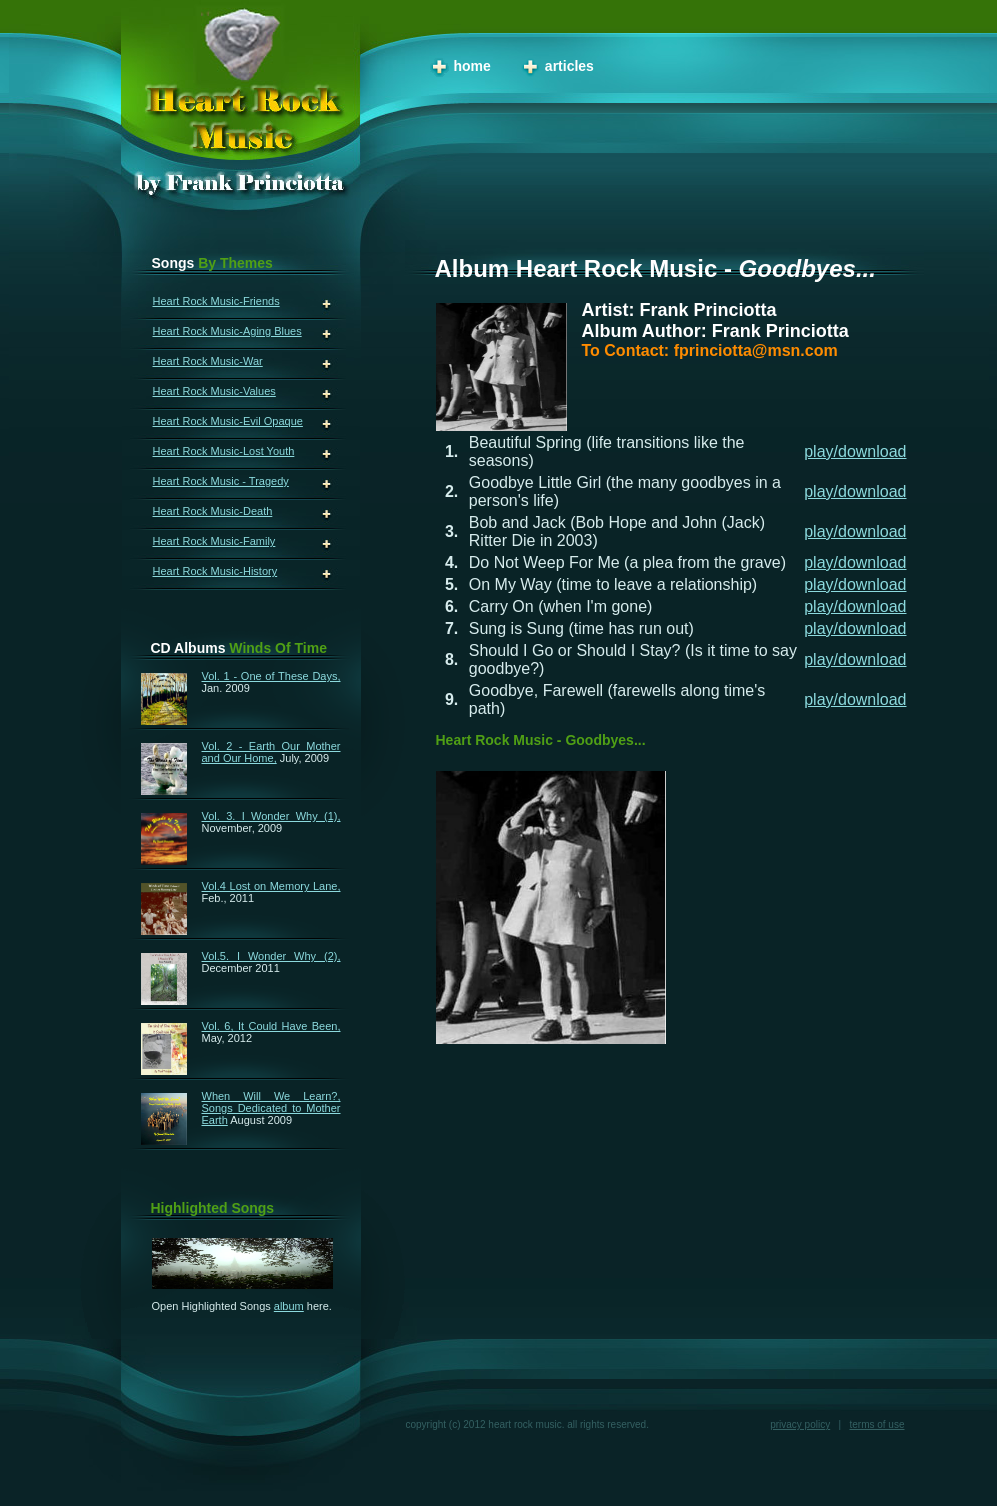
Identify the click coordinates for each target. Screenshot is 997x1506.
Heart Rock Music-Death (213, 511)
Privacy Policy (800, 1424)
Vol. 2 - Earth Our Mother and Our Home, (271, 752)
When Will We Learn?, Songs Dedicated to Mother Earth (271, 1108)
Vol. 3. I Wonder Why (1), (271, 816)
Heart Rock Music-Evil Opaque (228, 421)
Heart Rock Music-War (208, 361)
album (289, 1306)
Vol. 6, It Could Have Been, (271, 1026)
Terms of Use (876, 1424)
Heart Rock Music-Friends (216, 301)
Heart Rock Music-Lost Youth (224, 451)
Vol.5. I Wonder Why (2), (271, 956)
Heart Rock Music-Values (214, 391)
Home (472, 66)
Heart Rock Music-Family (214, 541)
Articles (569, 66)
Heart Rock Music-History (215, 571)
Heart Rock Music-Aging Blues (227, 331)
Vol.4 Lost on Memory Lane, (271, 886)
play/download (855, 451)
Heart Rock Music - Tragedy (221, 481)
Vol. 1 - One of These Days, (271, 676)
